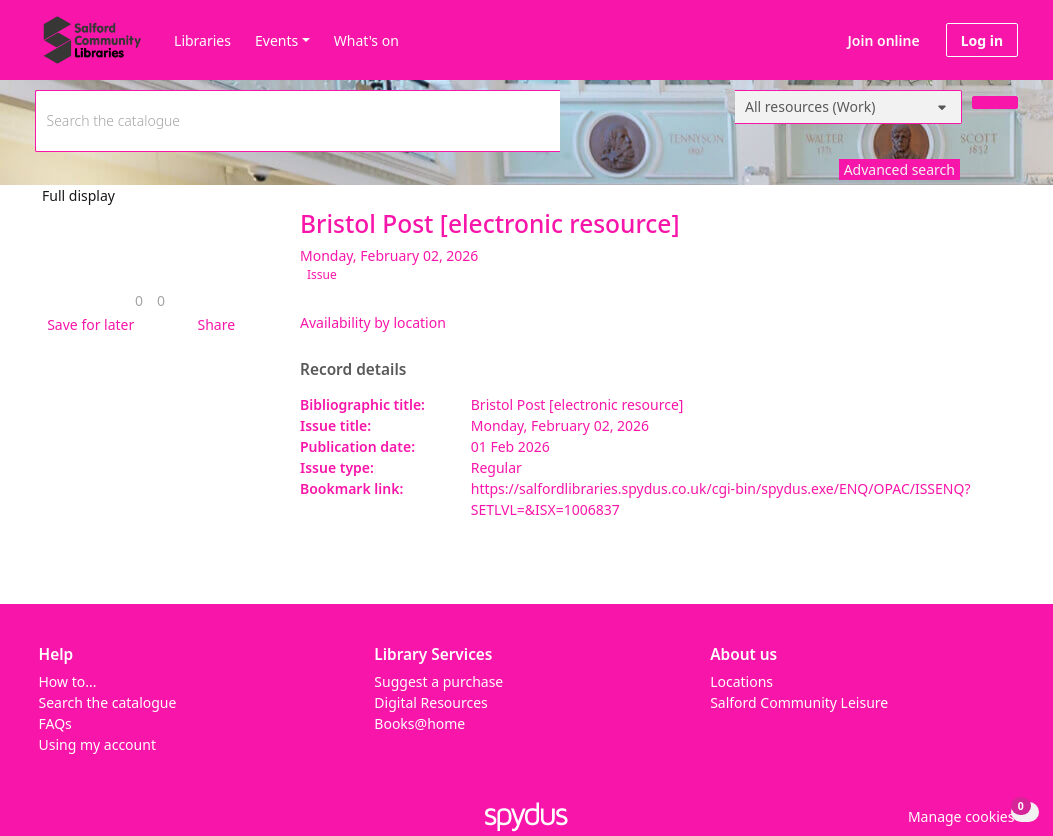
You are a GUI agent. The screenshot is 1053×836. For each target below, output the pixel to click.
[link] (139, 300)
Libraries (202, 40)
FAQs (55, 723)
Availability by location (373, 322)
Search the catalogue (108, 702)
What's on (366, 40)
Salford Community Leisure (799, 702)
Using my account (97, 744)
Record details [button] (353, 370)
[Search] (995, 102)
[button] (87, 324)
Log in (982, 40)
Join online (884, 40)
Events (276, 40)
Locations (741, 681)
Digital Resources (430, 702)
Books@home (419, 723)
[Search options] (848, 107)
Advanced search (899, 169)
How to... (68, 681)
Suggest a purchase (438, 681)
